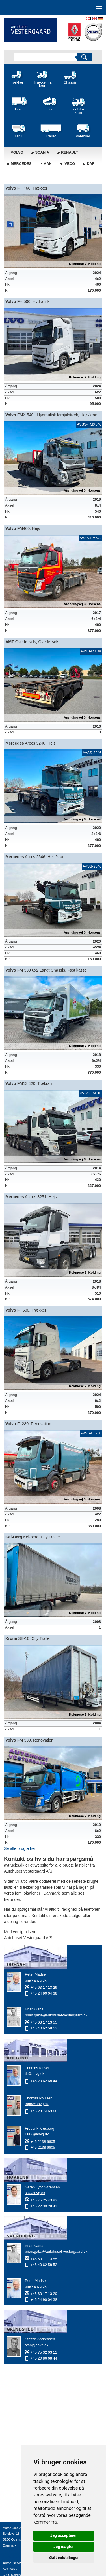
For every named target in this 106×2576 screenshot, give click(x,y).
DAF (90, 163)
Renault (69, 152)
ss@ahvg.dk (35, 2193)
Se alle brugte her (20, 1848)
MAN (47, 163)
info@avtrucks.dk (15, 2557)
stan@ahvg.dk (36, 2345)
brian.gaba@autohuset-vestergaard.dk (56, 2015)
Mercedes (21, 163)
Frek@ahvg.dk (37, 2134)
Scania (42, 152)
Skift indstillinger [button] (63, 2557)
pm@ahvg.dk (36, 1980)
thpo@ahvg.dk (37, 2104)
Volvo (17, 152)
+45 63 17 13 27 (15, 2551)
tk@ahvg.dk (34, 2073)
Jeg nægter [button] (63, 2546)
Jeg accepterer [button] (63, 2535)
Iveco (69, 163)
